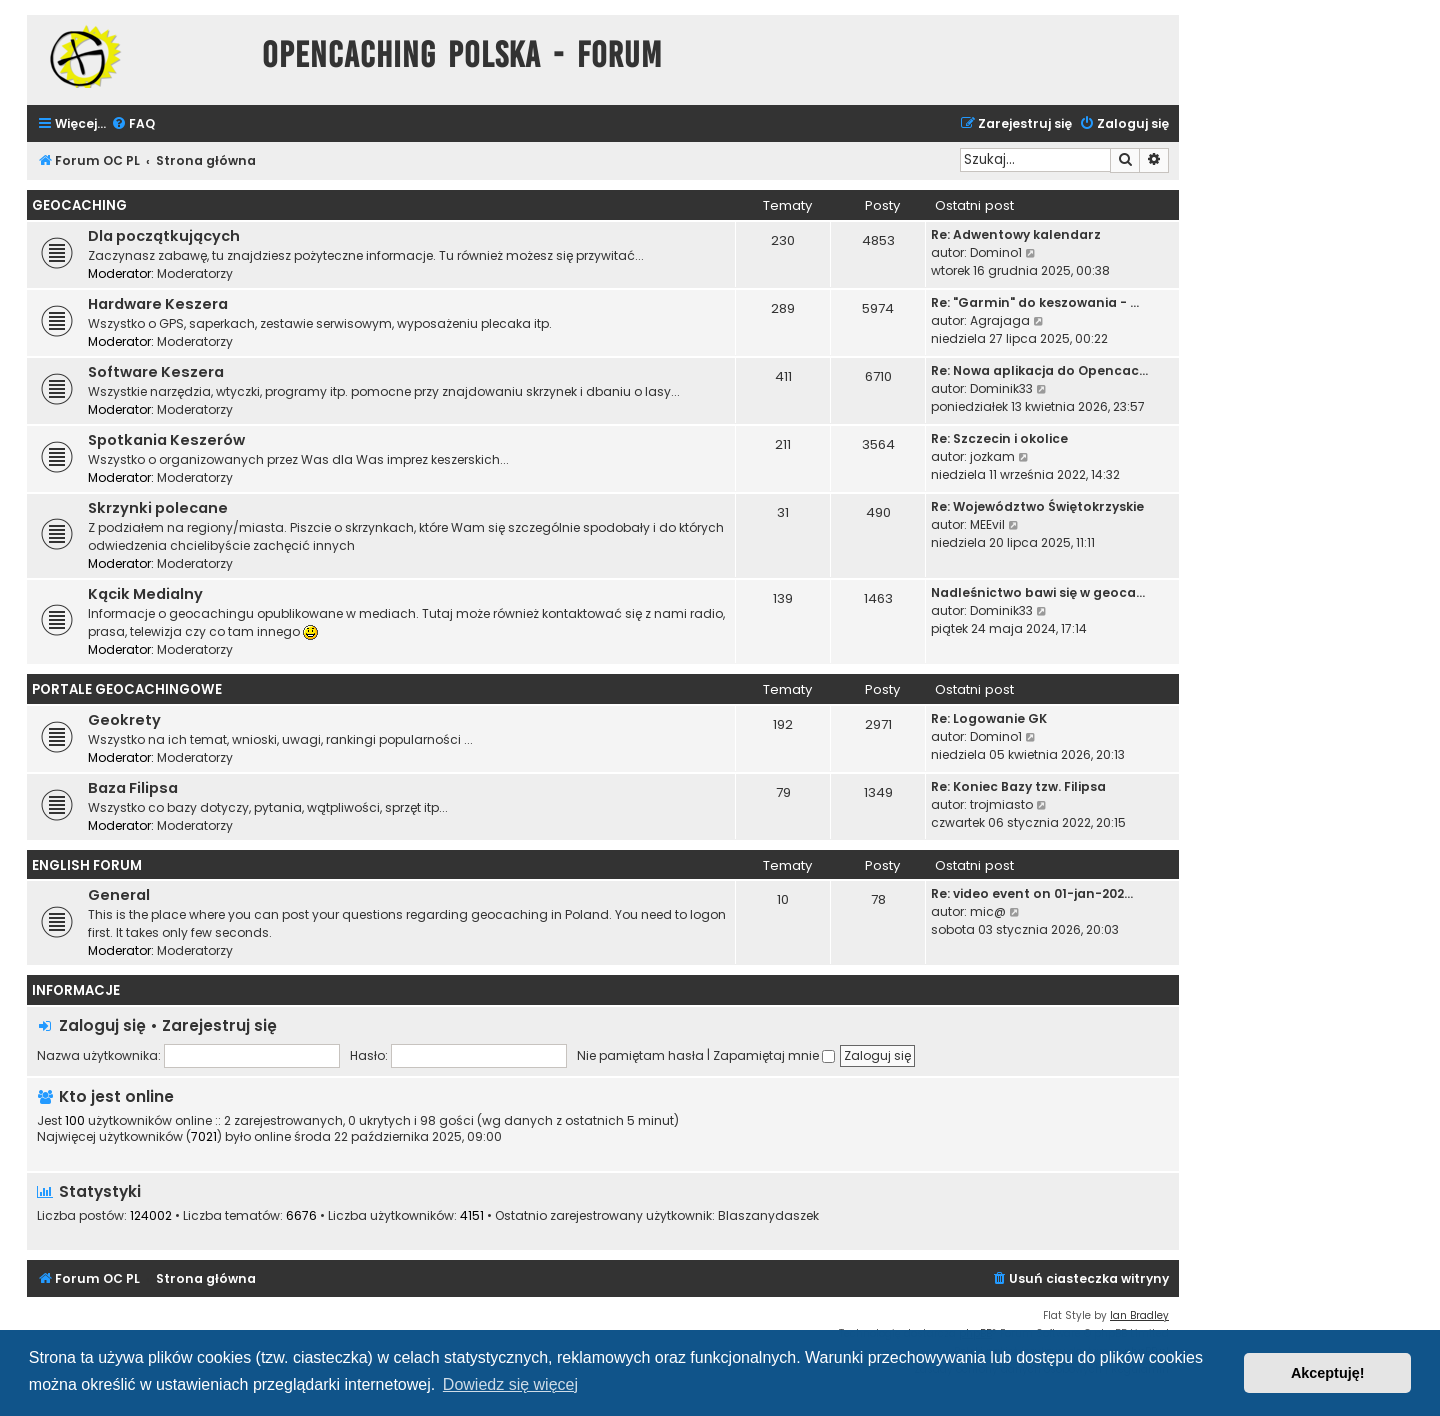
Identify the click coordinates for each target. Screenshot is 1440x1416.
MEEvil (987, 524)
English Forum (87, 865)
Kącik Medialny (145, 594)
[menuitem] (133, 124)
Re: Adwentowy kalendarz (1016, 234)
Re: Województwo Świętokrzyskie (1037, 506)
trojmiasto (1001, 804)
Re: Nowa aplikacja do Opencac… (1039, 370)
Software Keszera (156, 372)
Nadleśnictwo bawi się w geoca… (1038, 592)
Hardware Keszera (158, 304)
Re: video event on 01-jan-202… (1032, 893)
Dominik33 (1001, 388)
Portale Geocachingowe (127, 689)
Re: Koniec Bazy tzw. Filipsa (1018, 786)
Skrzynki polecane (158, 508)
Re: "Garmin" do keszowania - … (1035, 302)
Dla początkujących (164, 236)
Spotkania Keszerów (166, 440)
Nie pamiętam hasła (640, 1055)
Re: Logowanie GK (989, 718)
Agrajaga (1000, 320)
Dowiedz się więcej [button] (510, 1384)
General (119, 895)
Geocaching (79, 205)
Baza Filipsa (133, 788)
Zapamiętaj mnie (774, 1055)
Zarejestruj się (219, 1025)
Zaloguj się (102, 1025)
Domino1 (996, 252)
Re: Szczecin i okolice (999, 438)
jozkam (992, 456)
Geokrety (124, 720)
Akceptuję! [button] (1328, 1373)
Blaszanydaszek (768, 1216)
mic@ (988, 911)
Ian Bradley (1139, 1315)
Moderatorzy (195, 273)
